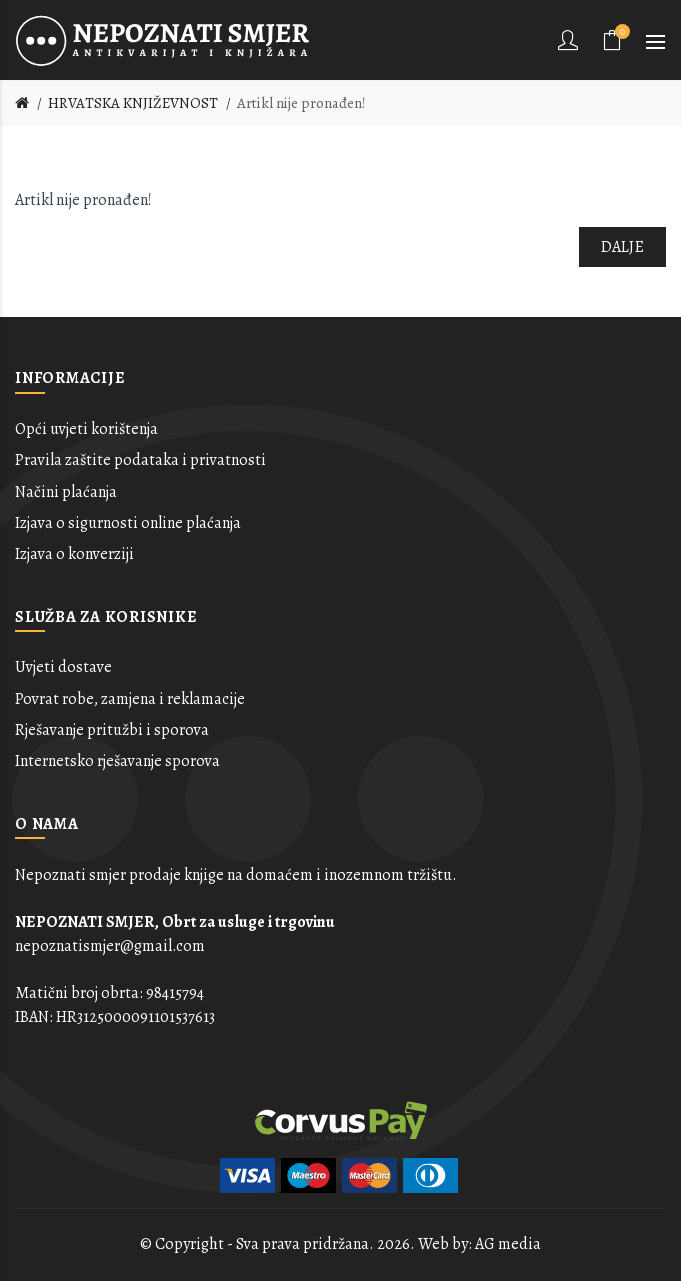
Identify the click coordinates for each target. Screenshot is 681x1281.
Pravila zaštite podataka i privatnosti (140, 460)
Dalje (623, 247)
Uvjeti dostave (63, 667)
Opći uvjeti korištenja (86, 429)
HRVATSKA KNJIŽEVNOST (133, 103)
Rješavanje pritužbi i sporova (112, 730)
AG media (508, 1244)
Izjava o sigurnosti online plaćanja (128, 523)
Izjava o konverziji (74, 554)
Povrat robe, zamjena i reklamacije (130, 699)
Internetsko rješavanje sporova (117, 761)
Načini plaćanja (66, 492)
